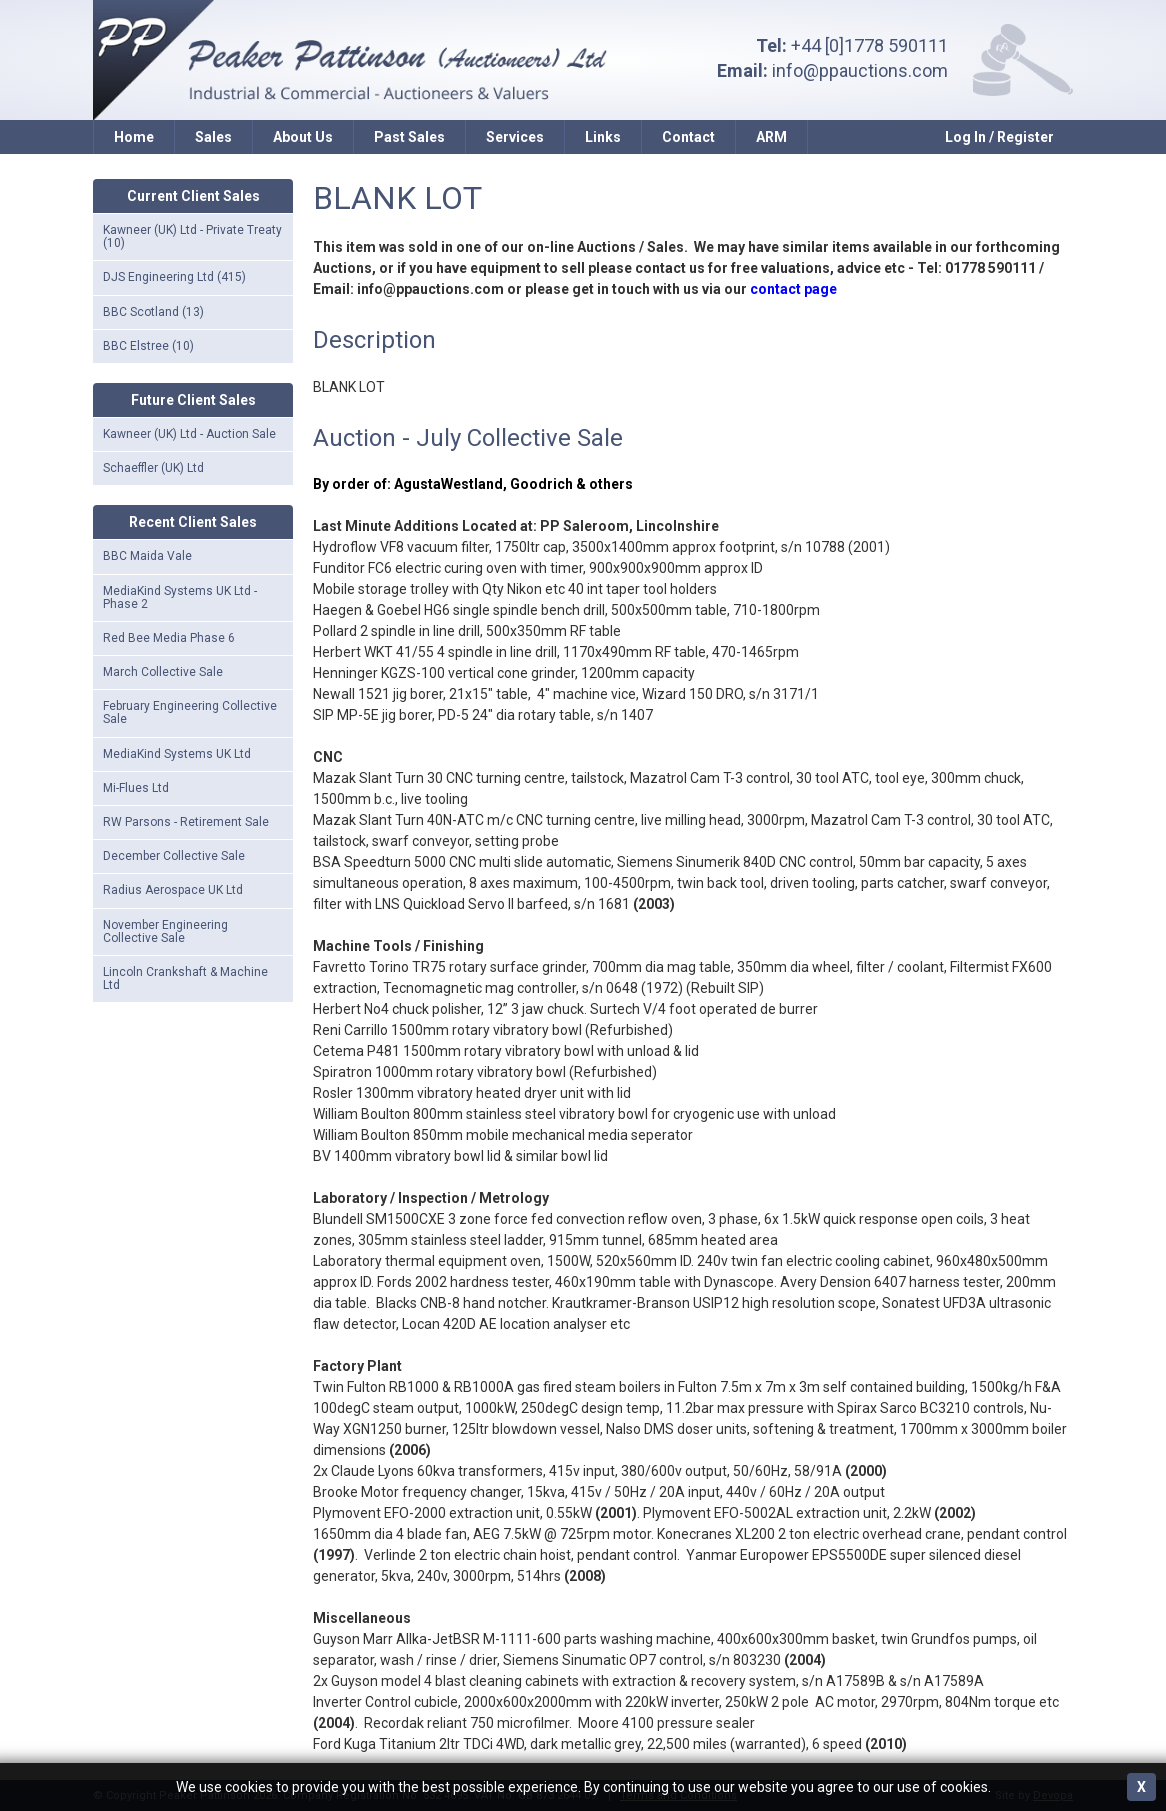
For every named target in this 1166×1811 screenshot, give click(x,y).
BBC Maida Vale (147, 556)
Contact (688, 137)
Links (603, 137)
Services (515, 137)
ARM (771, 137)
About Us (303, 137)
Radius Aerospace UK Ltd (173, 890)
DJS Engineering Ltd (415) (174, 277)
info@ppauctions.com (860, 70)
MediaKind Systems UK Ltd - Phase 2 (180, 597)
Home (134, 137)
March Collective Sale (163, 672)
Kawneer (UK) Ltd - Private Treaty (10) (192, 236)
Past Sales (409, 137)
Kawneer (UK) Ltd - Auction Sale (189, 434)
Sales (213, 137)
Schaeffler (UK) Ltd (153, 468)
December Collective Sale (174, 856)
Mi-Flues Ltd (136, 788)
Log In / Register (999, 137)
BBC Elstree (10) (148, 346)
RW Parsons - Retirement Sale (186, 822)
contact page (793, 289)
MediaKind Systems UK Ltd (177, 754)
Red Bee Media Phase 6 (169, 638)
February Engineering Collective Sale (190, 712)
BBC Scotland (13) (153, 312)
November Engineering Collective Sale (165, 931)
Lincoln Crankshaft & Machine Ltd (185, 978)
